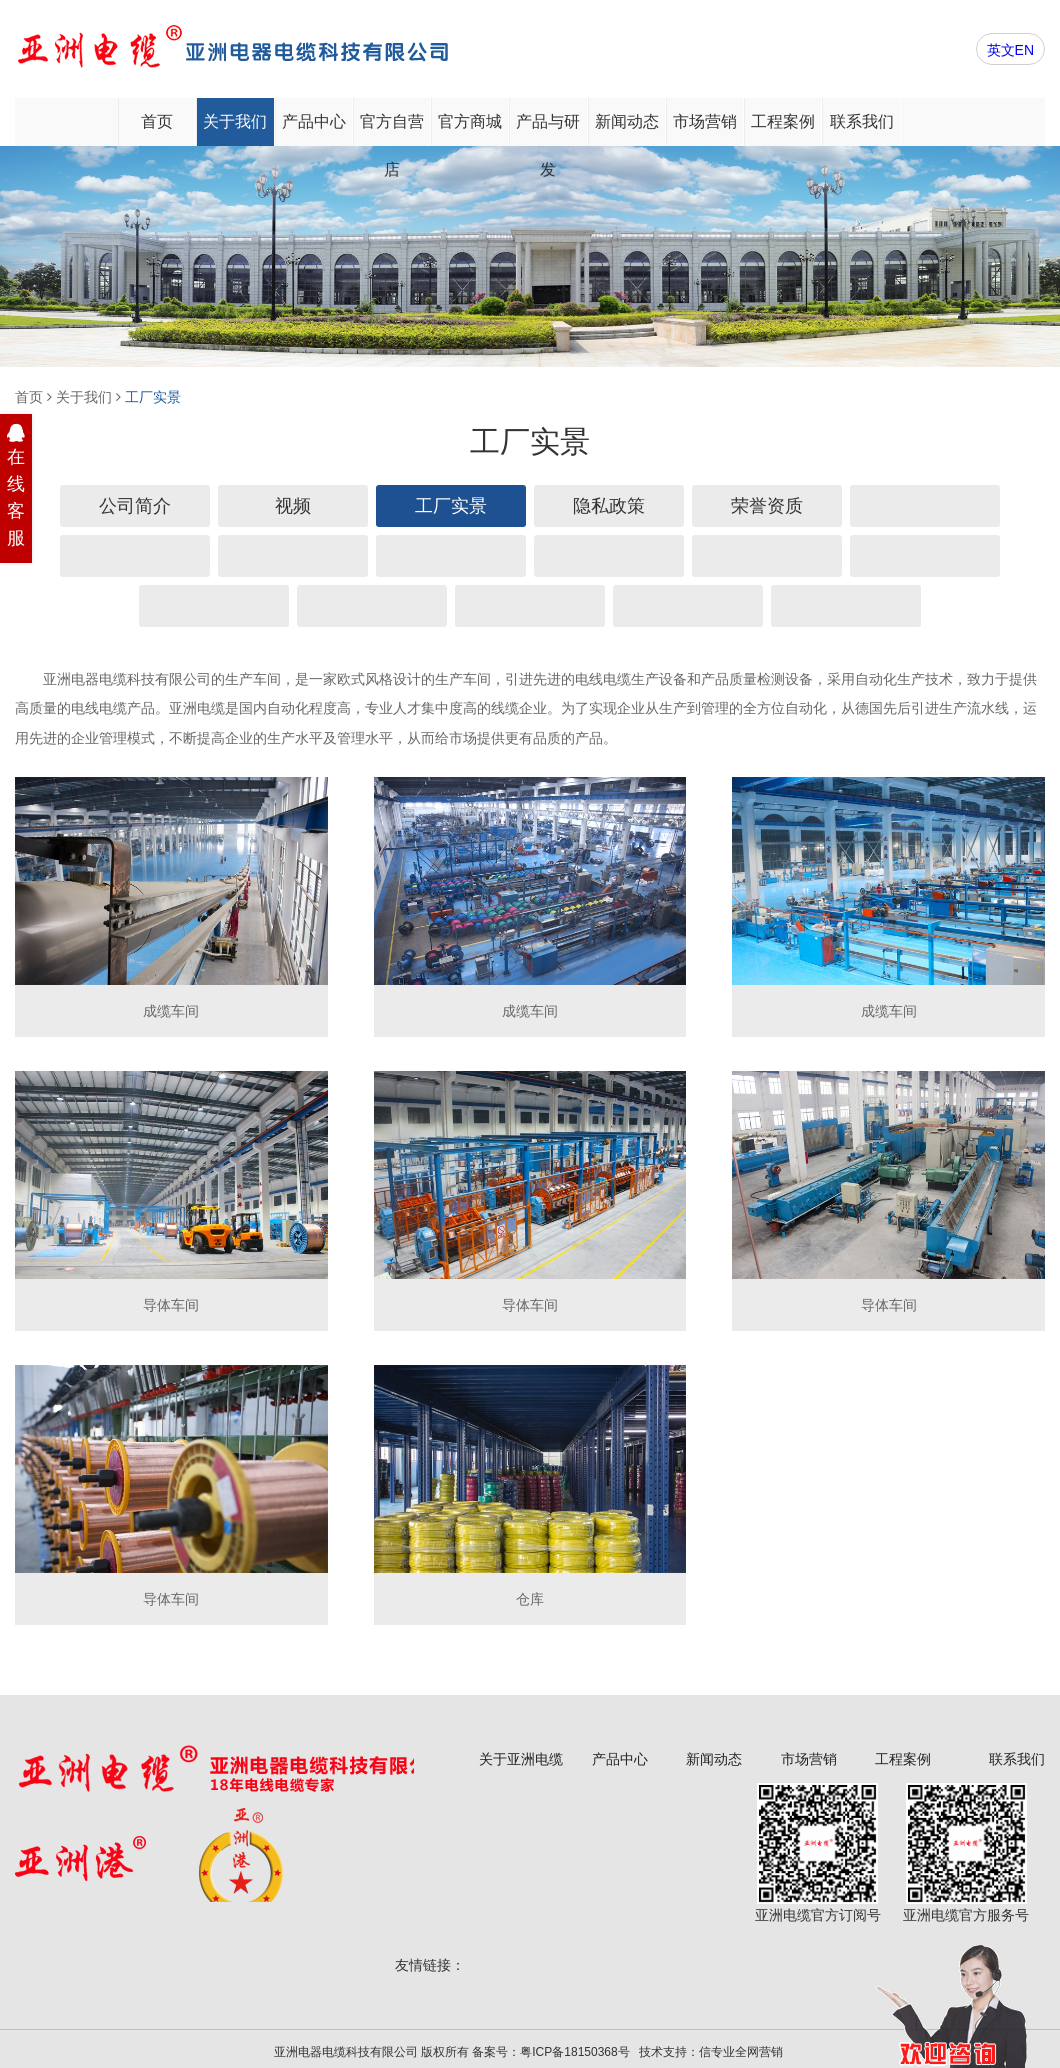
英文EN (1010, 50)
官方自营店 (392, 129)
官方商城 (470, 121)
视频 (293, 506)
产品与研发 (548, 129)
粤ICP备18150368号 (574, 2052)
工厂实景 (153, 397)
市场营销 (705, 121)
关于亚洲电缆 (521, 1759)
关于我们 (235, 121)
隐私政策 (609, 506)
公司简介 (135, 506)
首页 (157, 121)
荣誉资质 (767, 506)
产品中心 (314, 121)
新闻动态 (627, 121)
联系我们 (862, 121)
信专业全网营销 (741, 2052)
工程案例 (783, 121)
